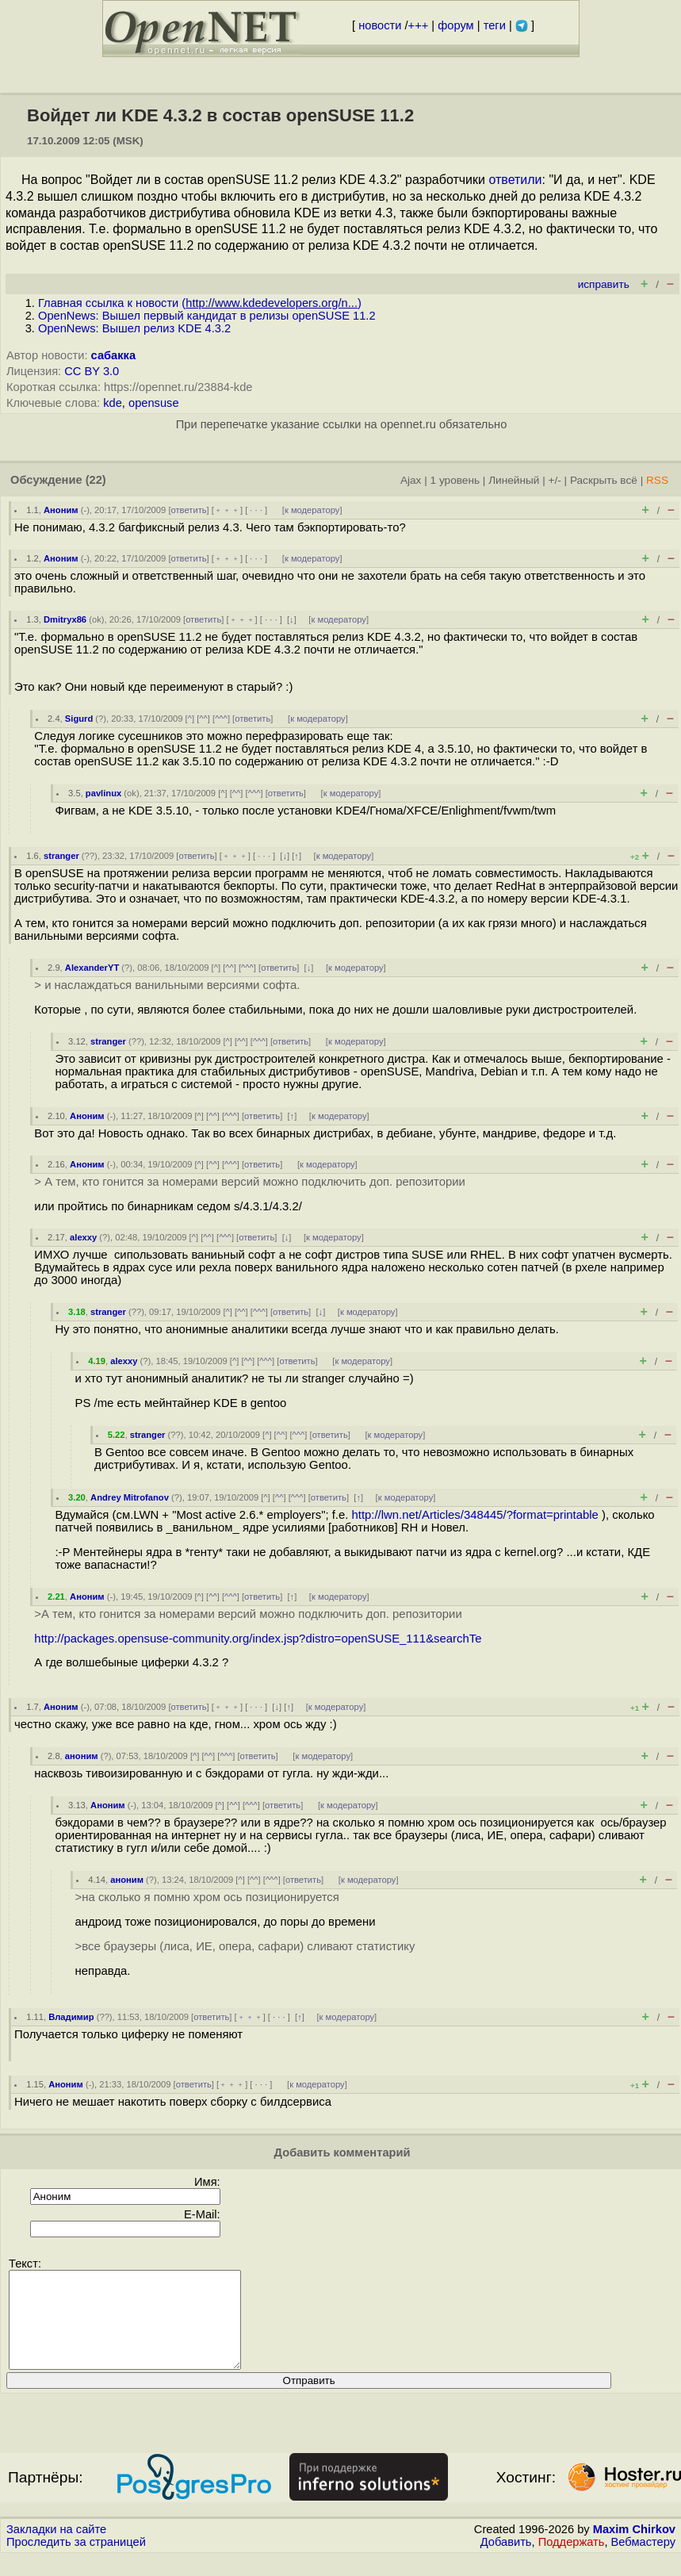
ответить (189, 510)
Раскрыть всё (603, 480)
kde (112, 403)
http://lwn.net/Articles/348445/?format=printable (475, 1514)
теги (495, 25)
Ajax (411, 480)
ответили (514, 179)
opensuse (153, 403)
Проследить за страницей (76, 2561)
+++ (418, 25)
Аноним (61, 510)
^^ (203, 718)
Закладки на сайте (56, 2548)
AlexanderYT (92, 967)
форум (455, 25)
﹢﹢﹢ (227, 510)
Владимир (71, 2017)
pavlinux (103, 793)
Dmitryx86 (65, 619)
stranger (61, 856)
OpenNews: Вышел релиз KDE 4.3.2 (134, 328)
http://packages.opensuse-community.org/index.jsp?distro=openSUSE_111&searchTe (257, 1638)
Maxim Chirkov (634, 2548)
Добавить (506, 2561)
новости (379, 25)
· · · (256, 510)
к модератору (312, 510)
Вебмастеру (643, 2561)
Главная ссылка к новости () (200, 303)
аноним (81, 1756)
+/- (554, 480)
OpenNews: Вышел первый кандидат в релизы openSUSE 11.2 (207, 315)
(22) (96, 479)
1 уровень (455, 480)
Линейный (513, 480)
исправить (603, 284)
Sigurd (79, 718)
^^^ (221, 718)
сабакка (113, 355)
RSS (657, 480)
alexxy (83, 1237)
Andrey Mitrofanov (129, 1497)
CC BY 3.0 (91, 371)
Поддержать (571, 2561)
